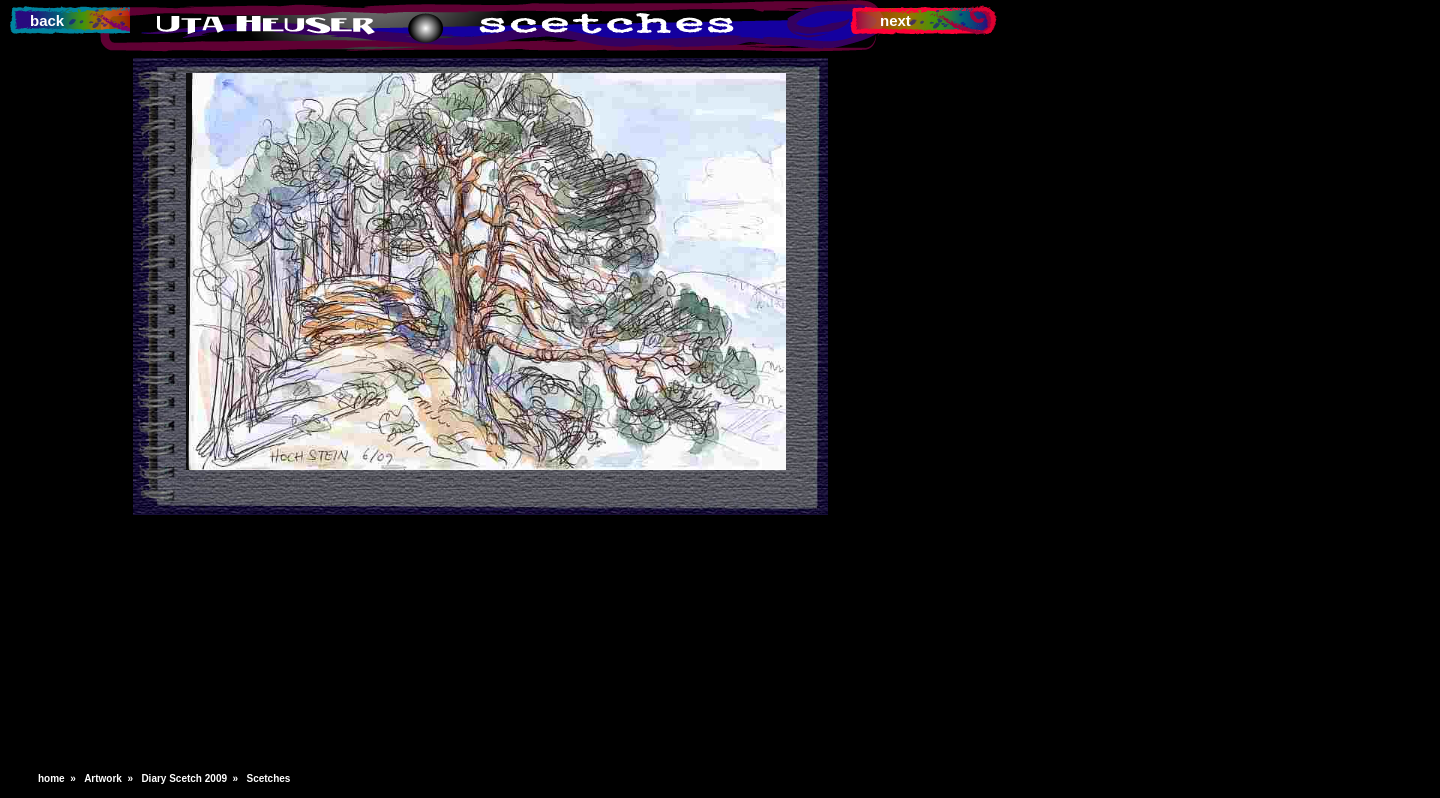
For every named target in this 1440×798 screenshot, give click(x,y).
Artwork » (111, 778)
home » (59, 778)
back (47, 20)
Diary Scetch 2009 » (192, 778)
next (895, 20)
